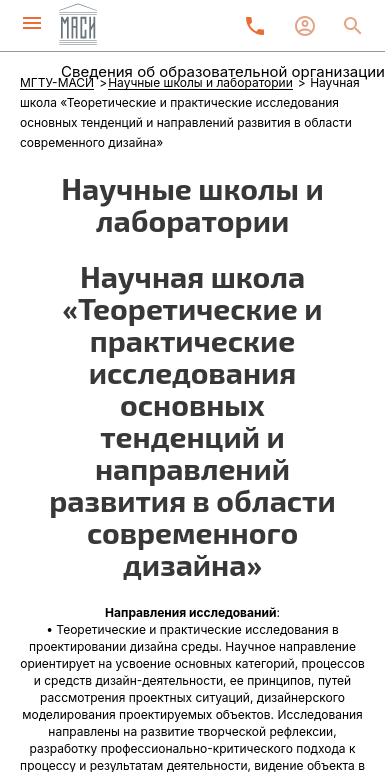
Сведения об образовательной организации (223, 71)
